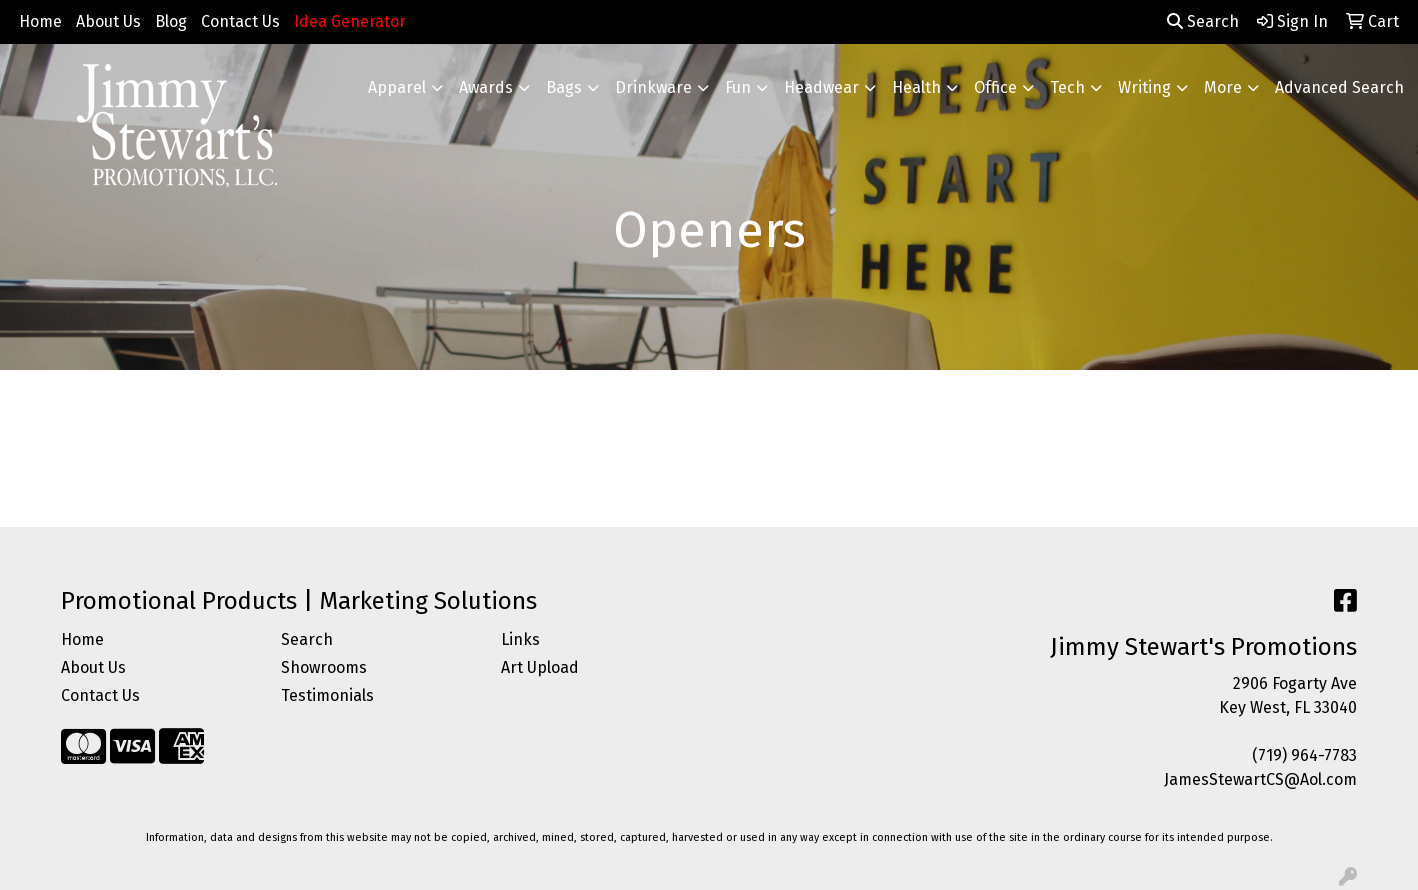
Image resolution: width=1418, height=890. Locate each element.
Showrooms (324, 667)
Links (520, 639)
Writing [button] (1144, 87)
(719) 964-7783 (1304, 755)
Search (1203, 21)
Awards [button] (486, 87)
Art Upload (540, 667)
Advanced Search (1339, 87)
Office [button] (995, 87)
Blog (171, 21)
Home (40, 21)
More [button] (1223, 87)
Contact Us (240, 21)
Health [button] (916, 87)
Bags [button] (564, 87)
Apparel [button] (397, 87)
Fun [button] (738, 87)
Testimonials (327, 695)
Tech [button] (1067, 87)
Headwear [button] (821, 87)
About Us (108, 21)
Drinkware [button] (653, 87)
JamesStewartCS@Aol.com (1260, 779)
